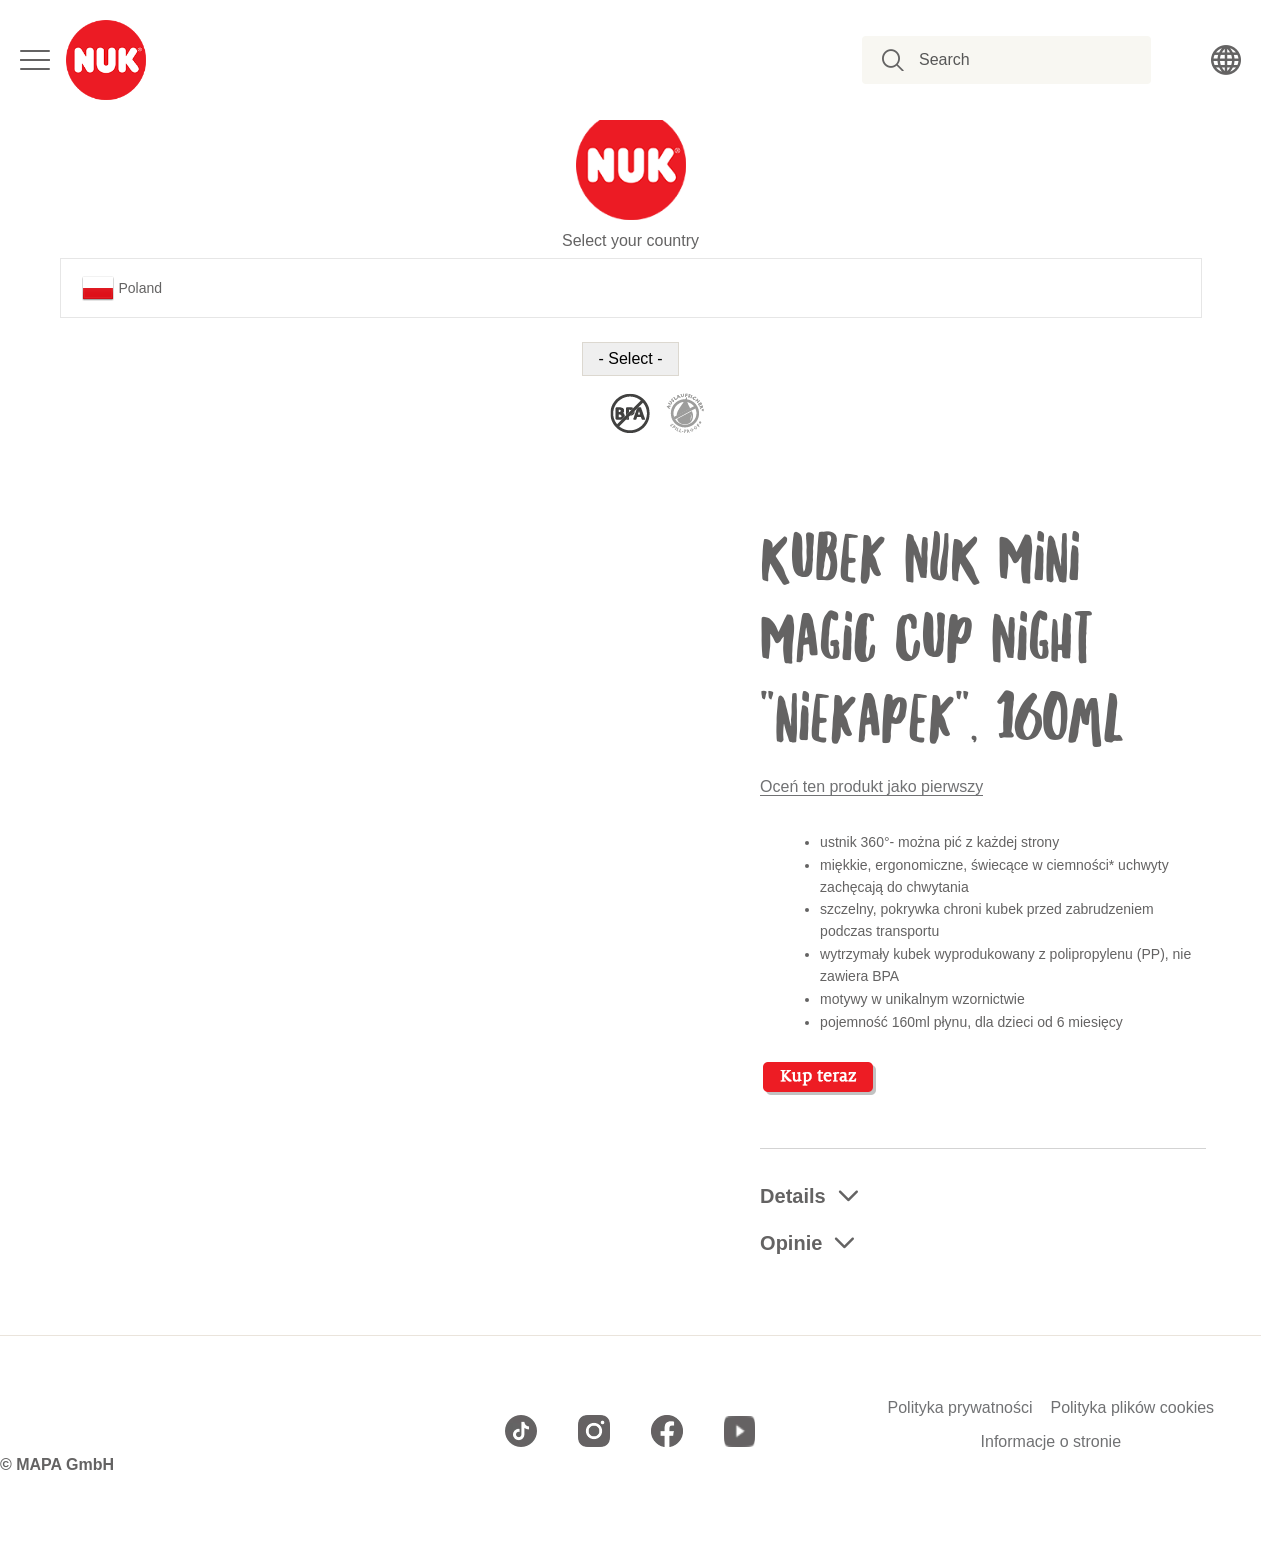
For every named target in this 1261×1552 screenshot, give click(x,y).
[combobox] (1017, 60)
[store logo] (106, 60)
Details (793, 1196)
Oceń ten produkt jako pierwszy (871, 786)
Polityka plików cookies (1132, 1408)
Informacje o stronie (1051, 1442)
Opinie (791, 1243)
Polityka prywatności (960, 1408)
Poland (122, 288)
